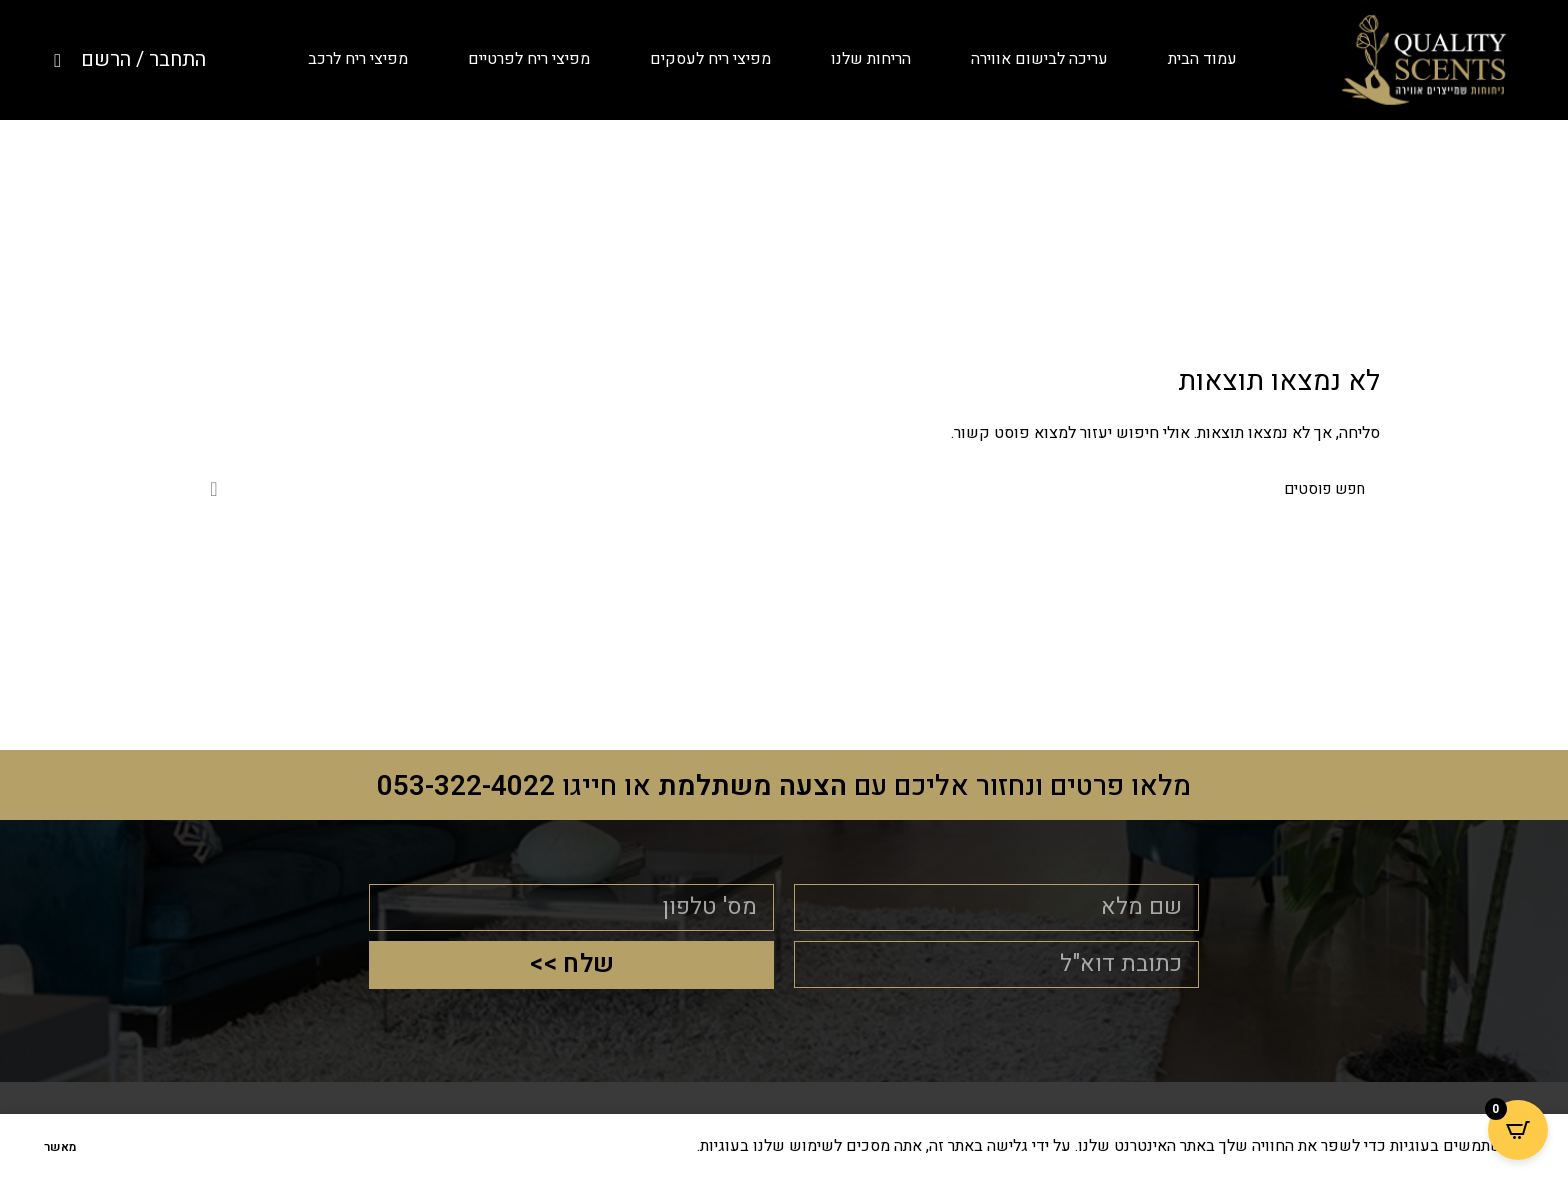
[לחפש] (784, 489)
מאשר (60, 1147)
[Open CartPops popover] (1518, 1130)
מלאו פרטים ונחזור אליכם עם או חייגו (784, 786)
